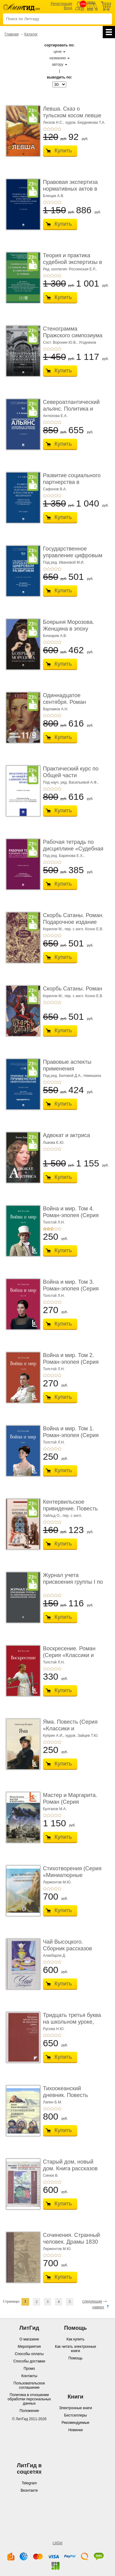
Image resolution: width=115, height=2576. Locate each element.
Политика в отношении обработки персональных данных (29, 2399)
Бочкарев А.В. (55, 636)
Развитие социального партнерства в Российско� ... (72, 482)
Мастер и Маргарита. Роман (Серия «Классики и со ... (70, 1801)
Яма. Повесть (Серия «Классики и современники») (70, 1728)
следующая (92, 2301)
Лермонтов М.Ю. (57, 1882)
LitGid (57, 2543)
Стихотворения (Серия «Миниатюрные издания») (72, 1875)
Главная (12, 34)
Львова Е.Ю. (53, 1142)
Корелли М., (53, 929)
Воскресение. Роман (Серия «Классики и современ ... (69, 1655)
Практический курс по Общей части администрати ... (70, 775)
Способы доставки (29, 2361)
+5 (59, 129)
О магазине (29, 2339)
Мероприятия (29, 2346)
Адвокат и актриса (66, 1135)
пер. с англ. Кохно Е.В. (84, 929)
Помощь (75, 2358)
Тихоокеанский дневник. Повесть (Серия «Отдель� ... (69, 2095)
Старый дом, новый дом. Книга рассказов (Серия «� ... (70, 2168)
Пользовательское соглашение (29, 2385)
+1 (45, 129)
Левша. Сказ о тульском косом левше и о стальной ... (72, 115)
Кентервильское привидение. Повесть (70, 1505)
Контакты (29, 2376)
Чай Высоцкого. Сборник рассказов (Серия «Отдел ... (67, 1948)
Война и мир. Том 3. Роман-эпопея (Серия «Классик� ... (71, 1288)
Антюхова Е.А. (55, 416)
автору (57, 64)
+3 (52, 129)
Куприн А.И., (53, 1735)
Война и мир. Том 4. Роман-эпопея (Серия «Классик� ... (71, 1215)
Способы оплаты (29, 2354)
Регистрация (61, 4)
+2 (48, 129)
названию (57, 58)
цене (58, 51)
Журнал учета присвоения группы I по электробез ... (73, 1581)
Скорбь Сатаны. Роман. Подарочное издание (73, 918)
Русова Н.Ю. (53, 2029)
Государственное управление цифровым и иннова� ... (72, 555)
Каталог (31, 34)
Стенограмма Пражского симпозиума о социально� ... (72, 335)
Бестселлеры (75, 2415)
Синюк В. (51, 2175)
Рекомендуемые (76, 2422)
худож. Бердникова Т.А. (85, 122)
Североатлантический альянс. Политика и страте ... (71, 408)
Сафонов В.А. (55, 489)
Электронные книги (75, 2408)
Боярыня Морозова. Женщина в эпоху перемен (68, 628)
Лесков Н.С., (53, 122)
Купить (63, 151)
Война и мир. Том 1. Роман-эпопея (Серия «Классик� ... (71, 1435)
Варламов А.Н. (55, 709)
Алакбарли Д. (54, 1955)
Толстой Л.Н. (54, 1222)
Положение (29, 2411)
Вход (68, 8)
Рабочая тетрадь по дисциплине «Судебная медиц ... (73, 848)
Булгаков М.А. (55, 1809)
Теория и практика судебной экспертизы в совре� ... (72, 262)
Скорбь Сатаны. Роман (72, 989)
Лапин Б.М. (52, 2102)
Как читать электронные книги (75, 2348)
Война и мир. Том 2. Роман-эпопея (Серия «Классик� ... (71, 1361)
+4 (56, 129)
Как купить (76, 2339)
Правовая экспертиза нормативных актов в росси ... (70, 188)
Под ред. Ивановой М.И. (63, 562)
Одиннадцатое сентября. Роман (64, 698)
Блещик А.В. (53, 196)
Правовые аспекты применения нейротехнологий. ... (68, 1068)
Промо (29, 2368)
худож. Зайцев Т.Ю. (81, 1735)
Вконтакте (29, 2490)
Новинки (75, 2430)
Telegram (29, 2483)
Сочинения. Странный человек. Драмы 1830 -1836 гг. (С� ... (71, 2241)
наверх (98, 2307)
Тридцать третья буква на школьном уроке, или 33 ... (72, 2021)
